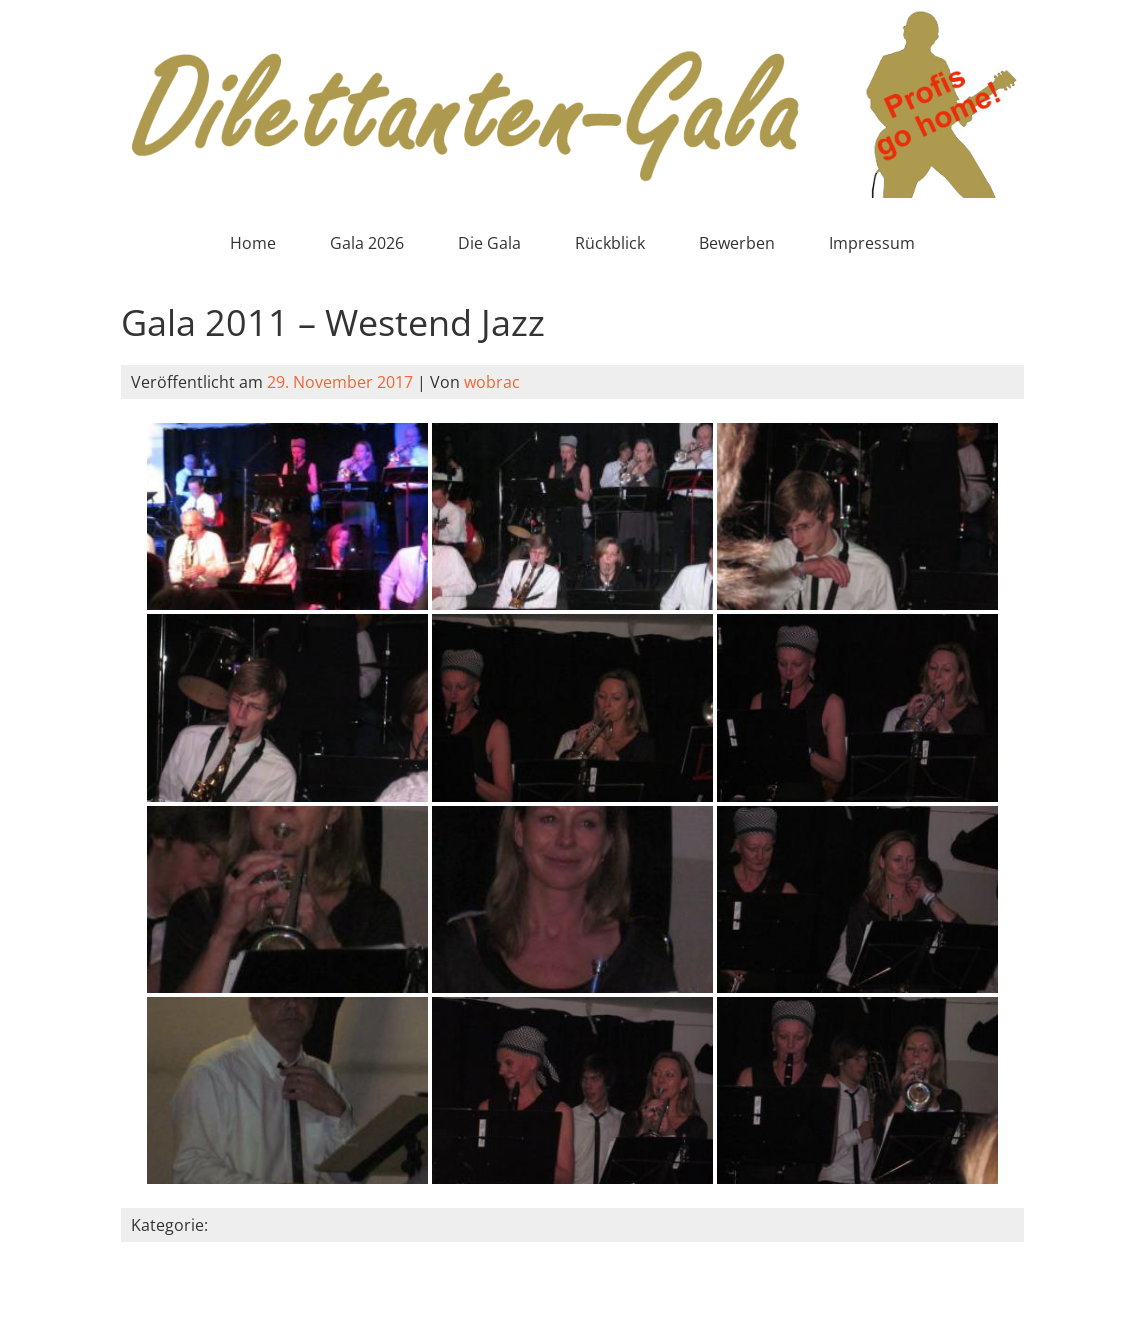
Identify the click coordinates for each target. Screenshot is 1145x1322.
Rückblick (610, 243)
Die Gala (489, 243)
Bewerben (737, 243)
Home (253, 243)
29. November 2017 (340, 382)
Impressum (872, 243)
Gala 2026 (367, 243)
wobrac (492, 382)
